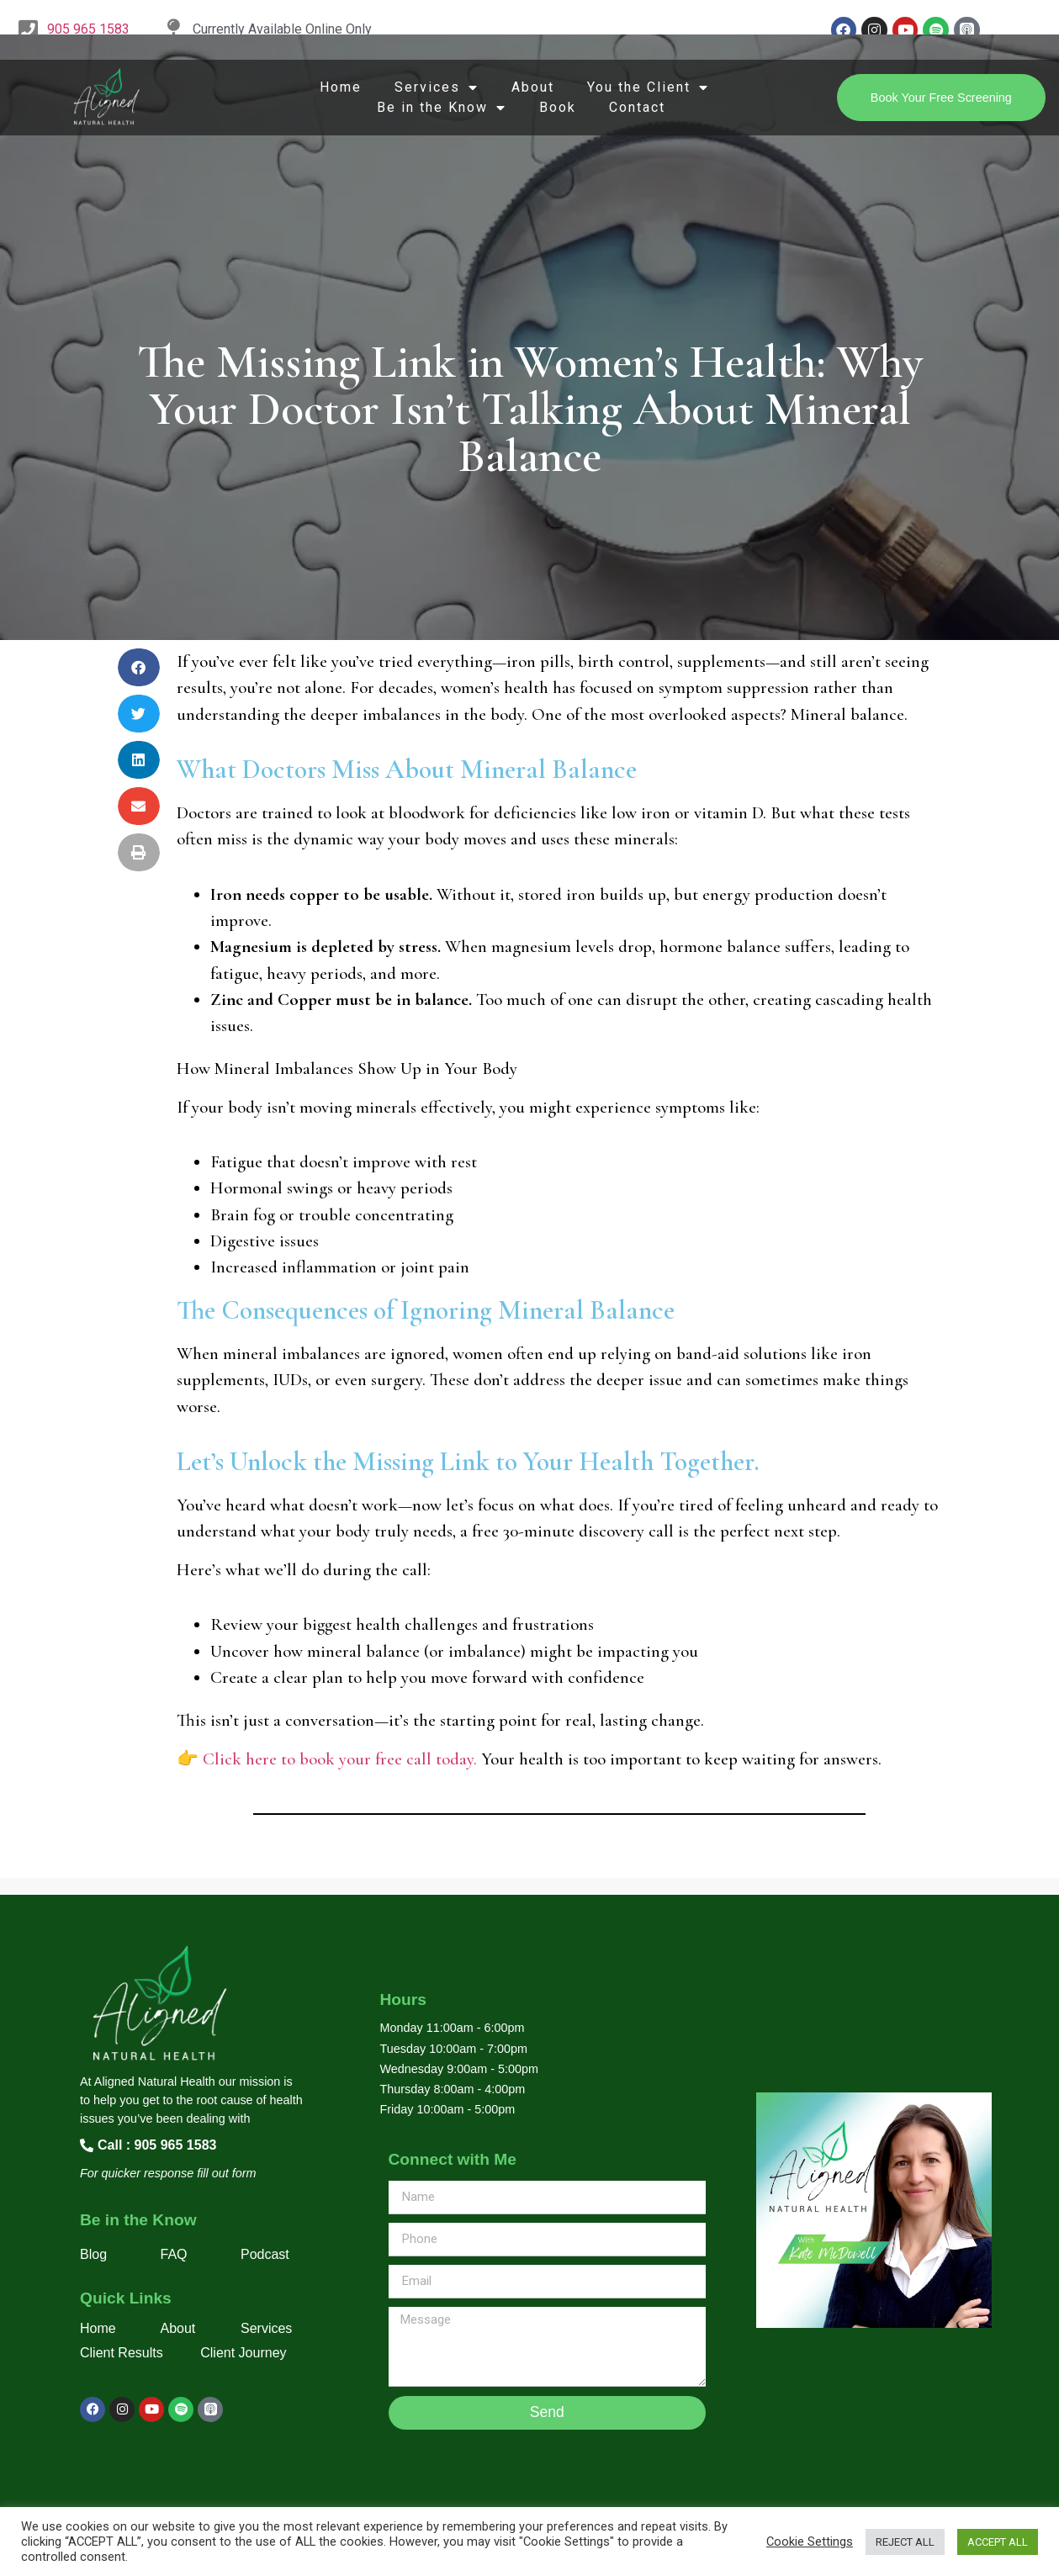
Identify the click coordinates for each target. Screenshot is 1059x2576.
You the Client (648, 87)
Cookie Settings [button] (809, 2541)
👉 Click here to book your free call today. (327, 1758)
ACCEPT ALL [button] (997, 2542)
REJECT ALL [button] (905, 2542)
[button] (139, 667)
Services (436, 87)
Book (557, 107)
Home (341, 87)
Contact (637, 107)
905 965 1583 (88, 29)
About (532, 87)
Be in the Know (441, 108)
